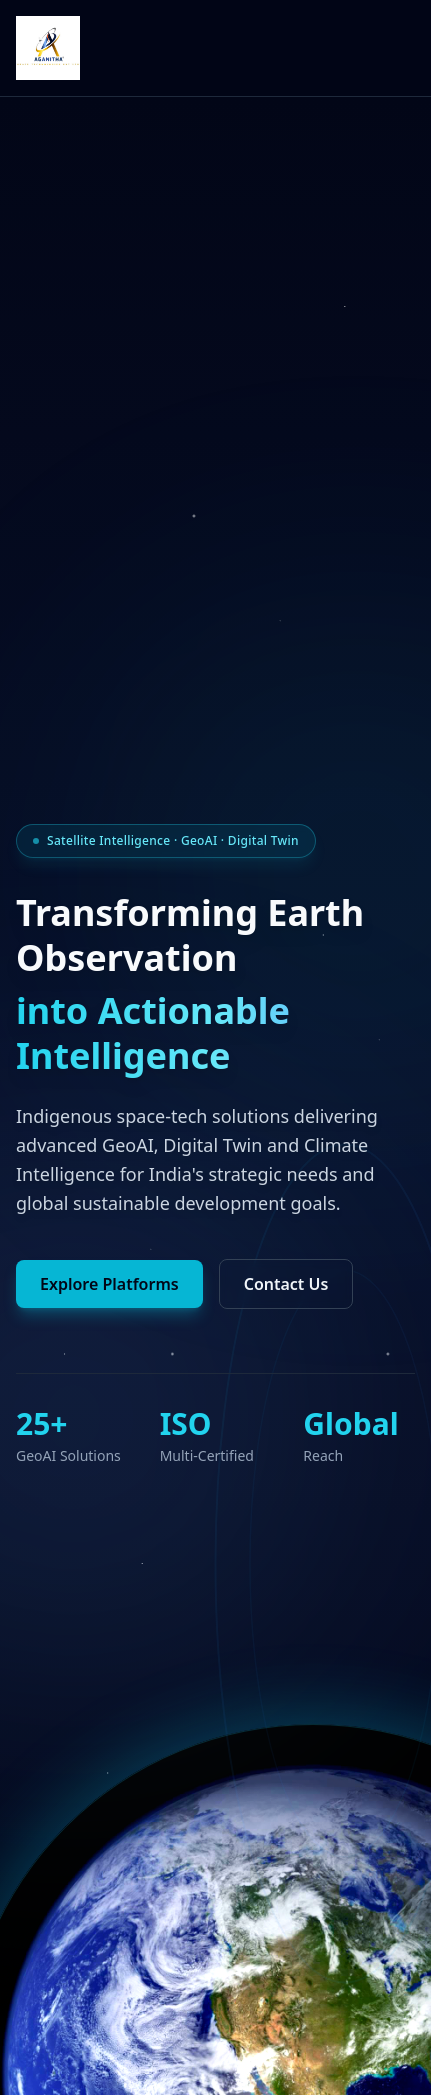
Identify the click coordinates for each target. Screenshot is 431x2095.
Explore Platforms (109, 1284)
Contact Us (286, 1284)
